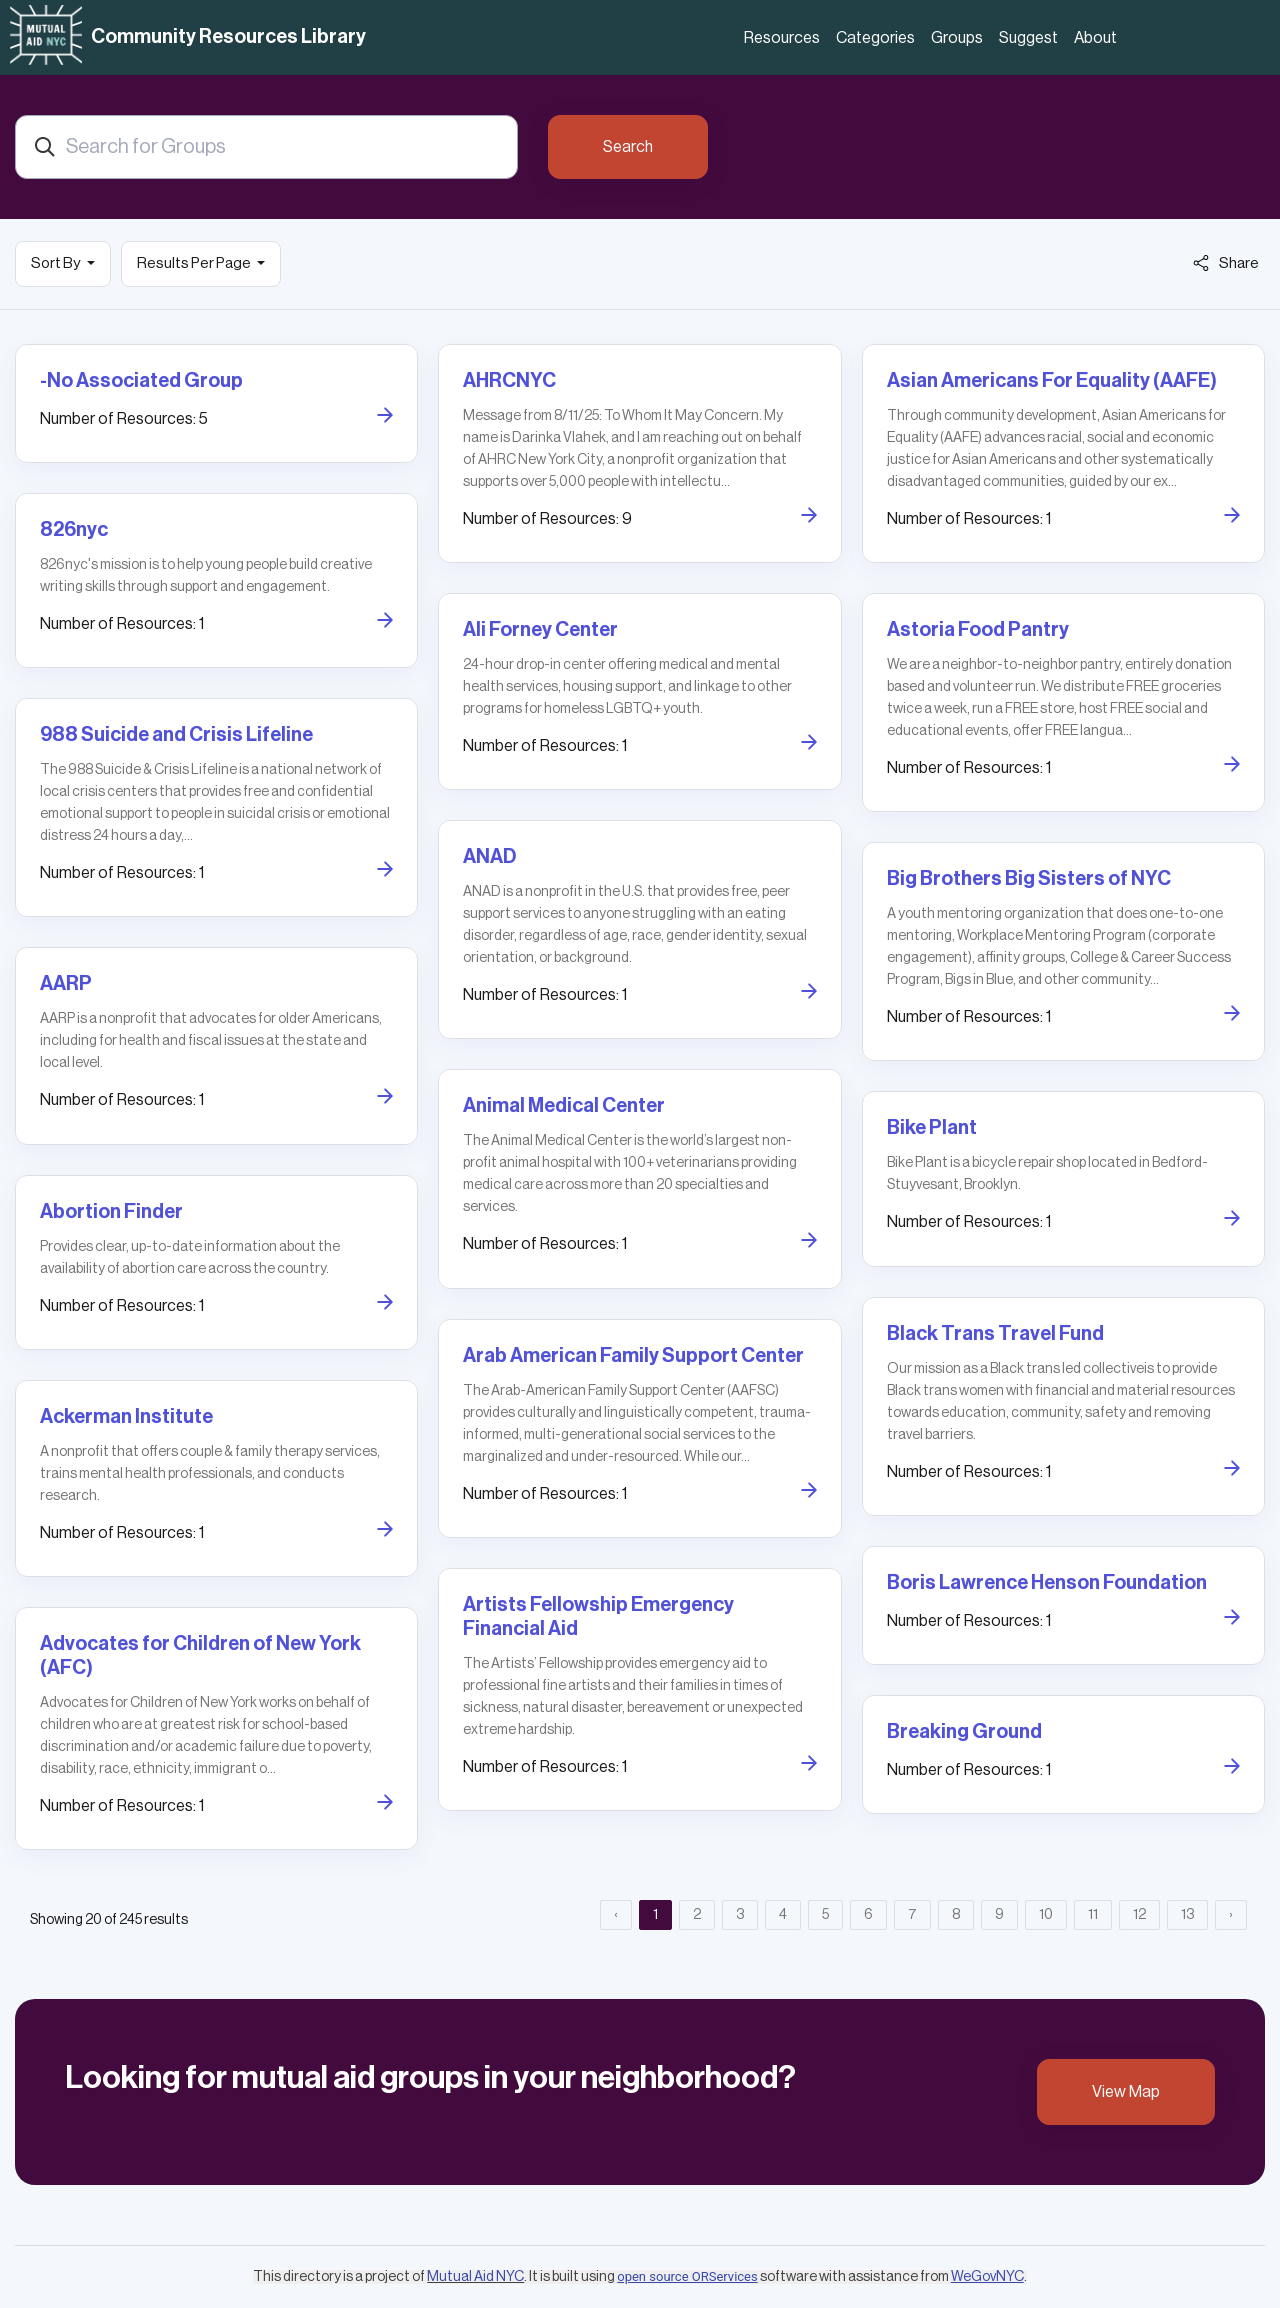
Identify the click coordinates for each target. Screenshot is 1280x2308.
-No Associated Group (141, 381)
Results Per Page (195, 263)
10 (1046, 1915)
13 (1187, 1915)
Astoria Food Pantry (978, 630)
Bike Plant (932, 1128)
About (1095, 38)
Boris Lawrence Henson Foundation (1047, 1583)
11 (1093, 1915)
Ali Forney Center (540, 630)
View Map (1126, 2092)
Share (1226, 263)
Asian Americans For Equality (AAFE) (1052, 381)
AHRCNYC (509, 381)
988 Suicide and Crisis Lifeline (176, 735)
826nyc (74, 530)
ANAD (489, 857)
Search (628, 147)
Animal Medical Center (564, 1106)
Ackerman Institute (126, 1417)
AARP (66, 984)
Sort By (56, 263)
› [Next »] (1231, 1915)
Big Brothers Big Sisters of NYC (1029, 879)
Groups (957, 38)
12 (1139, 1915)
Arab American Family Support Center (633, 1356)
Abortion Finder (111, 1212)
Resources (782, 38)
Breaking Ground (964, 1732)
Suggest (1028, 38)
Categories (875, 38)
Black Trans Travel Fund (995, 1334)
